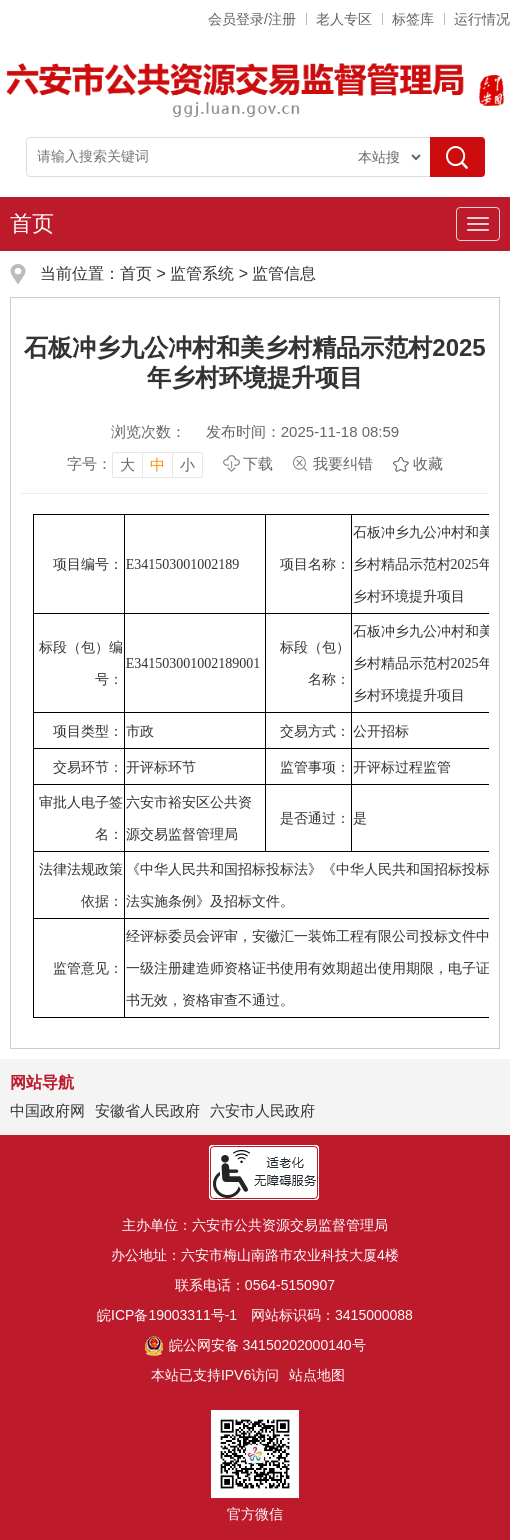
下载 (258, 463)
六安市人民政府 (262, 1110)
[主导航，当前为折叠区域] (478, 224)
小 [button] (187, 464)
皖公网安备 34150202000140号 (254, 1345)
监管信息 (284, 273)
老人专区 (344, 19)
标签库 (413, 19)
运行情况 (482, 19)
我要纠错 (343, 463)
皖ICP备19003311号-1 (167, 1315)
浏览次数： (148, 431)
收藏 (428, 463)
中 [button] (157, 464)
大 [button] (127, 464)
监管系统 (202, 273)
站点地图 (317, 1375)
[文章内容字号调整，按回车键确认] (135, 464)
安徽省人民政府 (147, 1110)
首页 (32, 223)
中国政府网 (47, 1110)
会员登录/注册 (252, 19)
